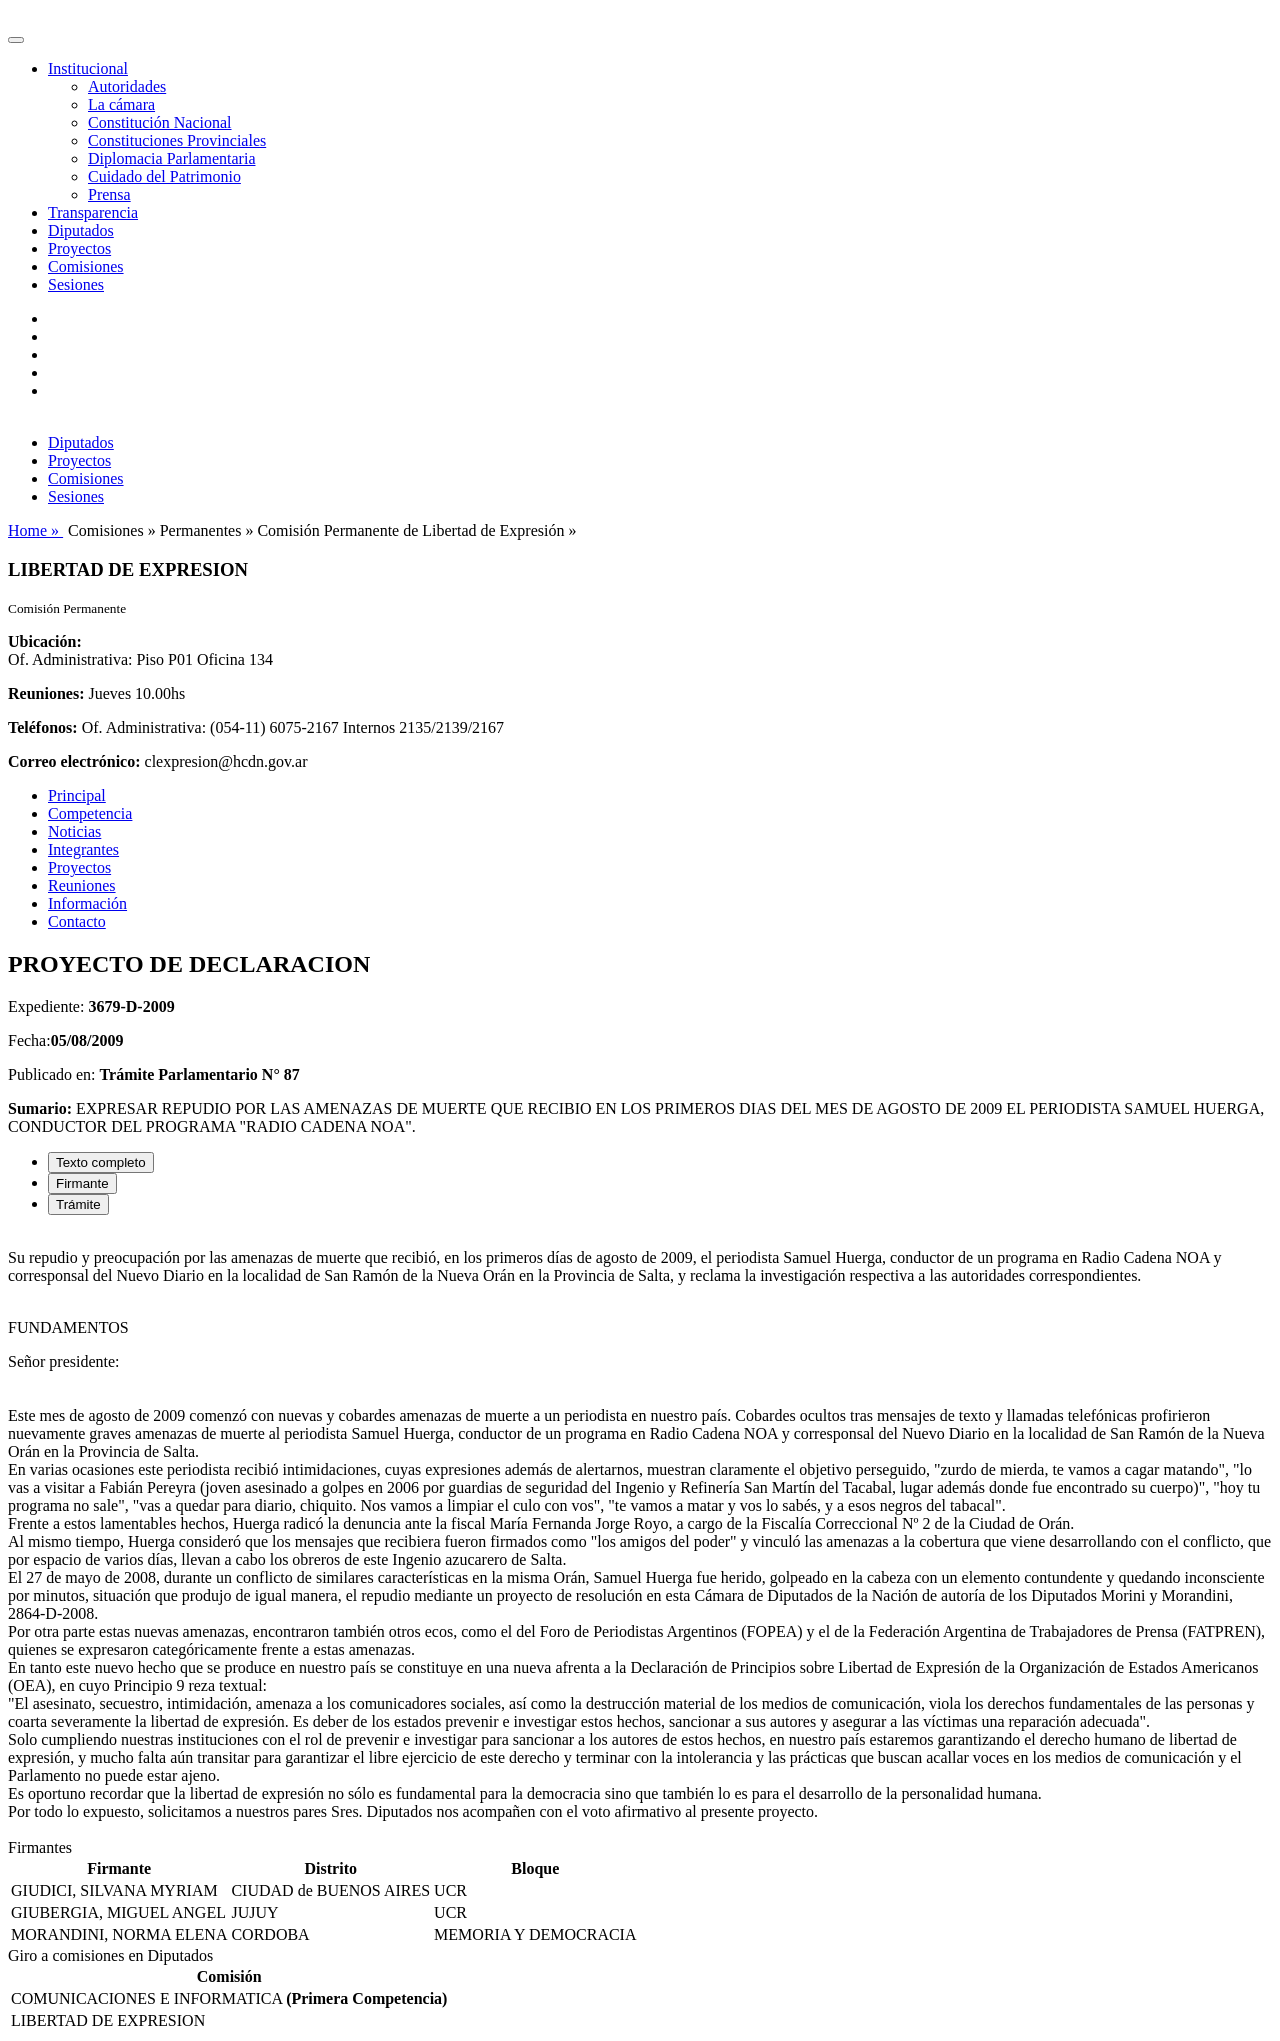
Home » (35, 530)
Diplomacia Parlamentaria (171, 158)
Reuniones (82, 885)
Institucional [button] (88, 68)
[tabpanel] (640, 1535)
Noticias (74, 831)
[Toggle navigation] (16, 40)
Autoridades (127, 86)
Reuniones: (46, 693)
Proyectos (79, 248)
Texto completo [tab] (101, 1162)
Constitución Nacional (160, 122)
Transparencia (93, 212)
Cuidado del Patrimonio (164, 176)
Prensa (109, 194)
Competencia (90, 813)
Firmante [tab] (82, 1183)
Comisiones (86, 266)
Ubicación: (45, 641)
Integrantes (83, 849)
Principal (77, 795)
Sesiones (76, 284)
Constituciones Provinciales (177, 140)
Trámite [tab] (78, 1204)
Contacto (77, 921)
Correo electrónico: (74, 761)
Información (87, 903)
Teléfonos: (43, 727)
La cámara (121, 104)
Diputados (81, 230)
